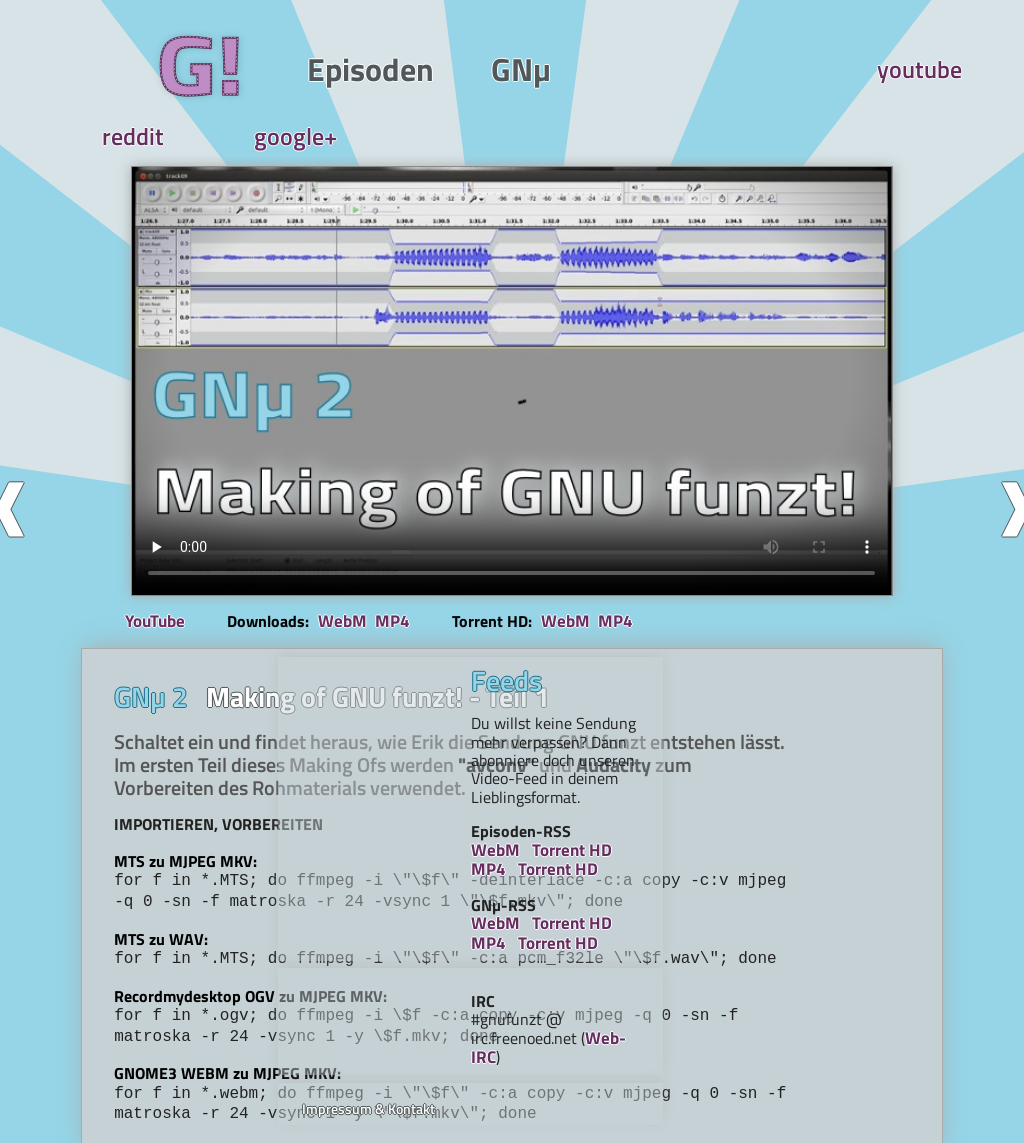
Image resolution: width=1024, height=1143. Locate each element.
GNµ (371, 69)
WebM (359, 525)
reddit (746, 70)
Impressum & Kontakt (771, 989)
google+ (871, 70)
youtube (620, 70)
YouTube (195, 526)
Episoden (258, 69)
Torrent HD (806, 769)
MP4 (409, 525)
